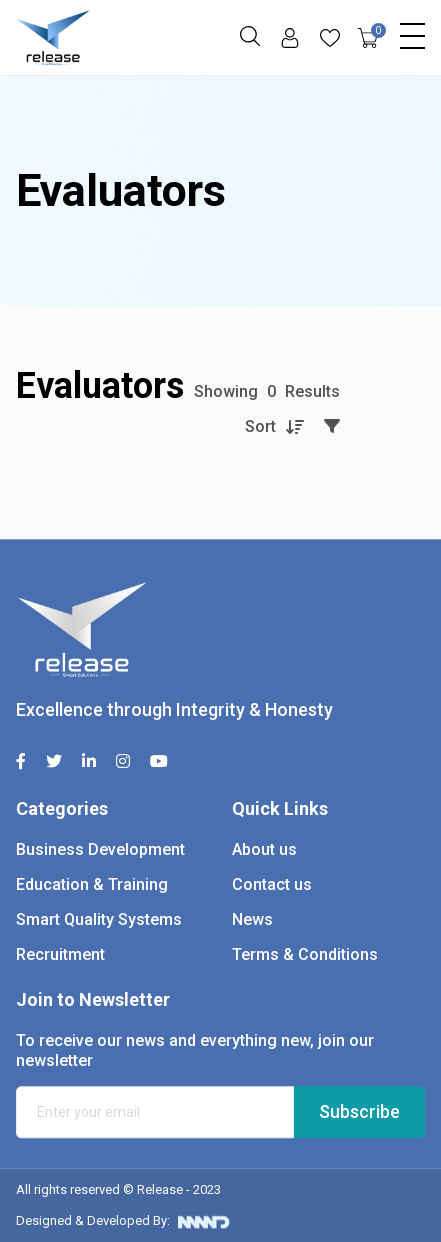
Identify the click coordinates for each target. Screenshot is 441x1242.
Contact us (272, 884)
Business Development (100, 849)
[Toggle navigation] (412, 31)
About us (264, 849)
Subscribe (359, 1111)
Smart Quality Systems (99, 919)
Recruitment (60, 954)
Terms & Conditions (305, 954)
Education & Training (92, 884)
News (252, 919)
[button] (250, 36)
